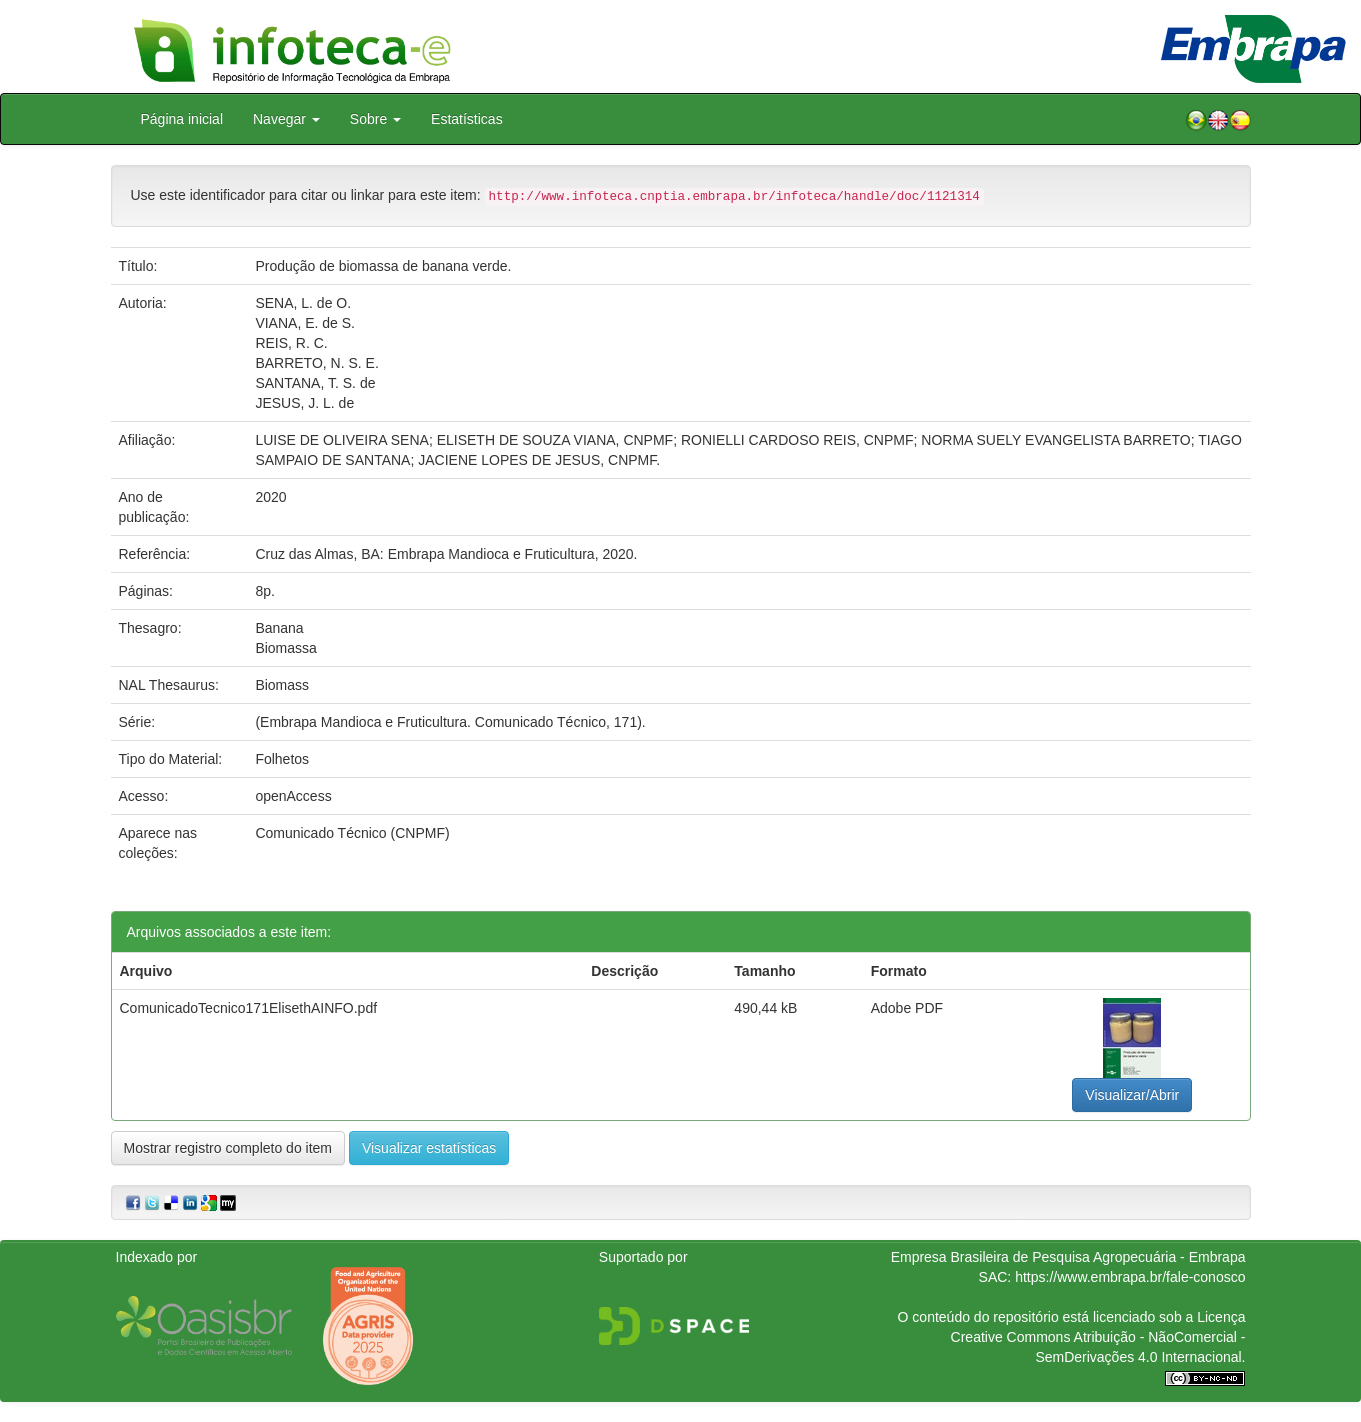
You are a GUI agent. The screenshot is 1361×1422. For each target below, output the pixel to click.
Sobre (375, 119)
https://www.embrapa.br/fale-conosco (1130, 1277)
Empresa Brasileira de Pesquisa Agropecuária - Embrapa (1068, 1257)
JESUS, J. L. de (304, 403)
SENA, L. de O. (303, 303)
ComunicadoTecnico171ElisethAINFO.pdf (249, 1008)
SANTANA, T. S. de (315, 383)
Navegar (286, 119)
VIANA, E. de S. (305, 323)
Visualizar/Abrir (1132, 1095)
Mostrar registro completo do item (228, 1148)
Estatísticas (467, 119)
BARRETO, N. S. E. (316, 363)
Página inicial (182, 119)
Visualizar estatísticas (429, 1148)
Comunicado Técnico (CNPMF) (352, 833)
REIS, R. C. (291, 343)
